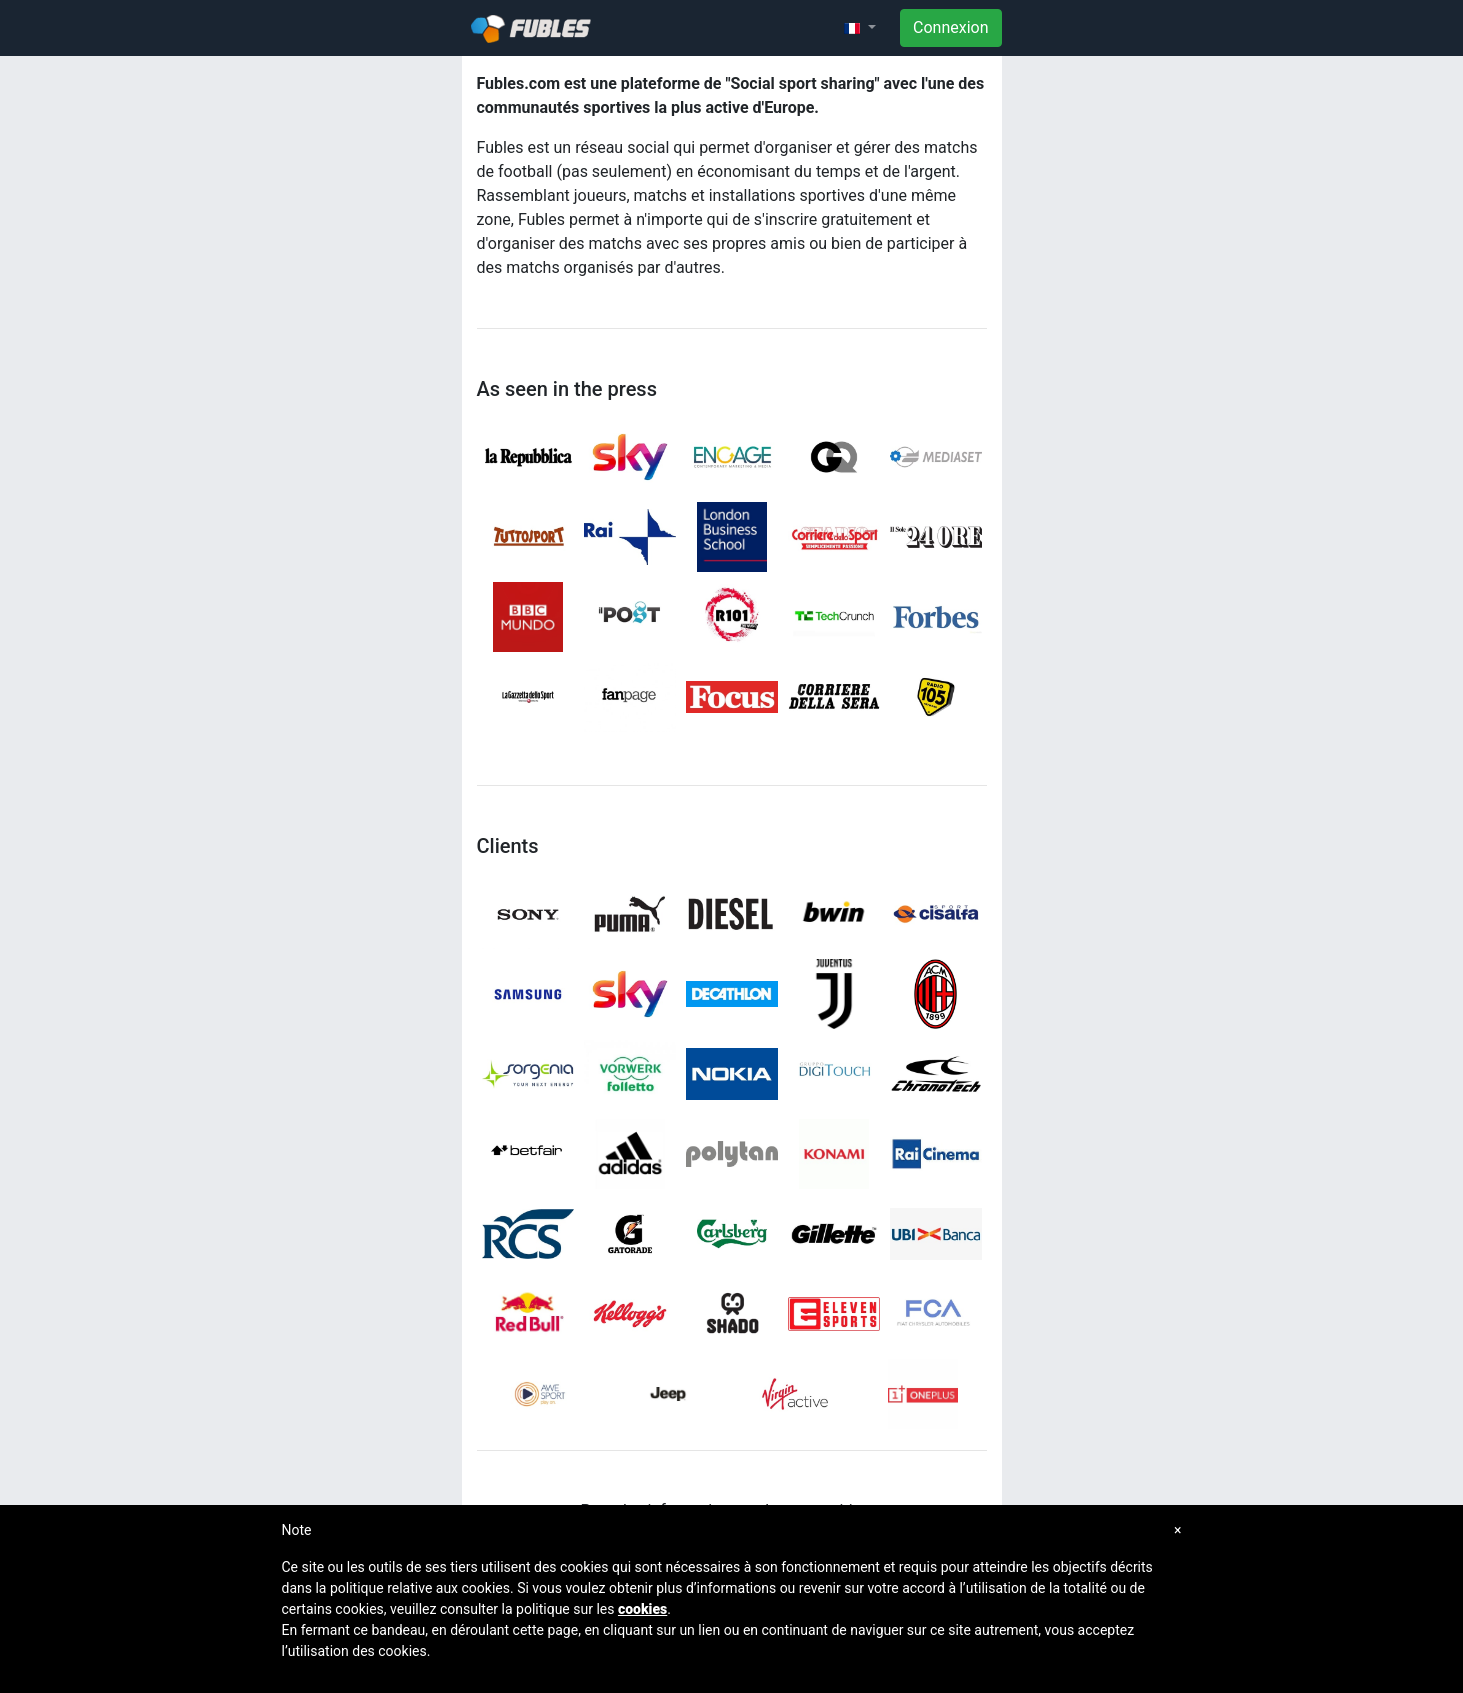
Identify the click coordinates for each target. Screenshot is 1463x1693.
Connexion (950, 27)
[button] (860, 28)
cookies (642, 1609)
